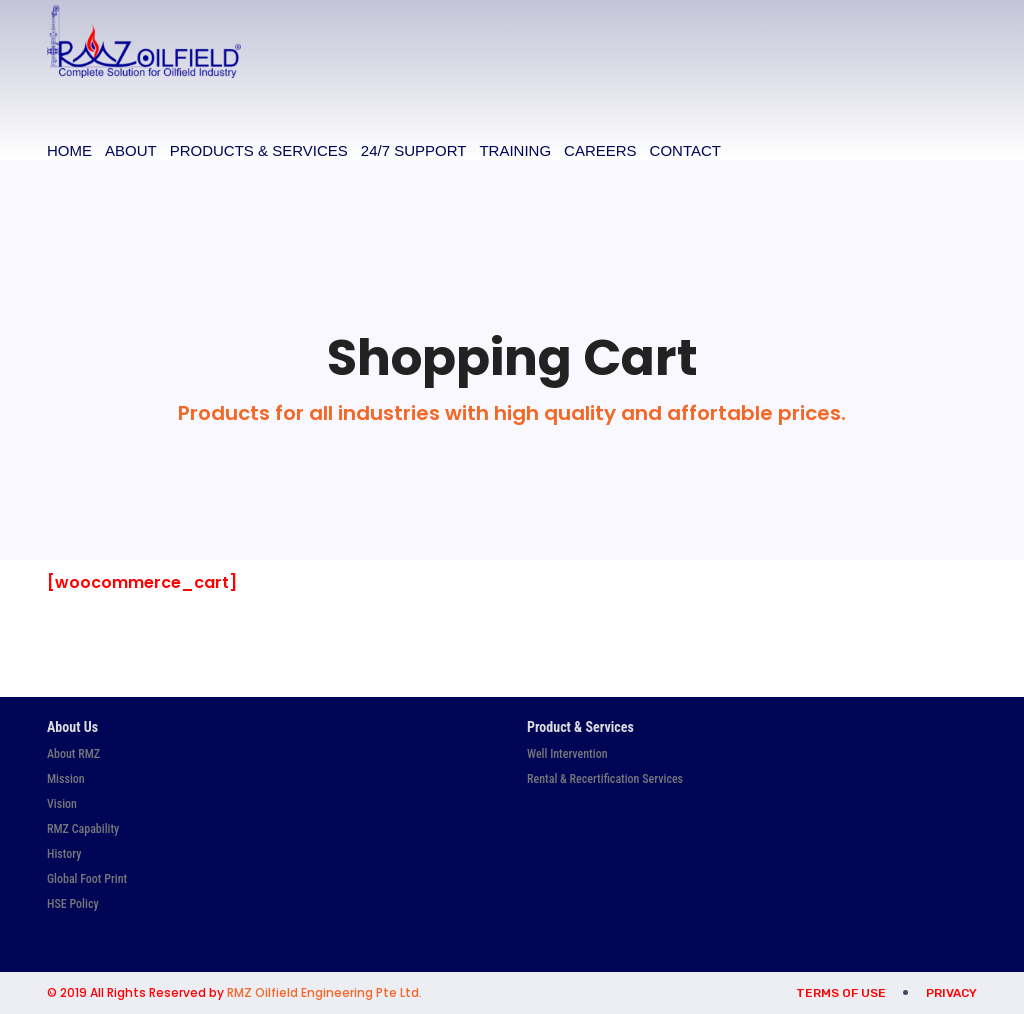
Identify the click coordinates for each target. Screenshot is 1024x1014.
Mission (66, 779)
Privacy (951, 993)
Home (69, 150)
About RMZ (73, 754)
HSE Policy (73, 904)
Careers (600, 150)
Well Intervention (567, 754)
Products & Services (259, 150)
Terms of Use (841, 993)
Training (515, 150)
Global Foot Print (87, 879)
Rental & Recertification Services (605, 779)
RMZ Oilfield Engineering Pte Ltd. (324, 992)
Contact (685, 150)
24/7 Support (414, 150)
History (64, 854)
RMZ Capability (83, 829)
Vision (62, 804)
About (131, 150)
